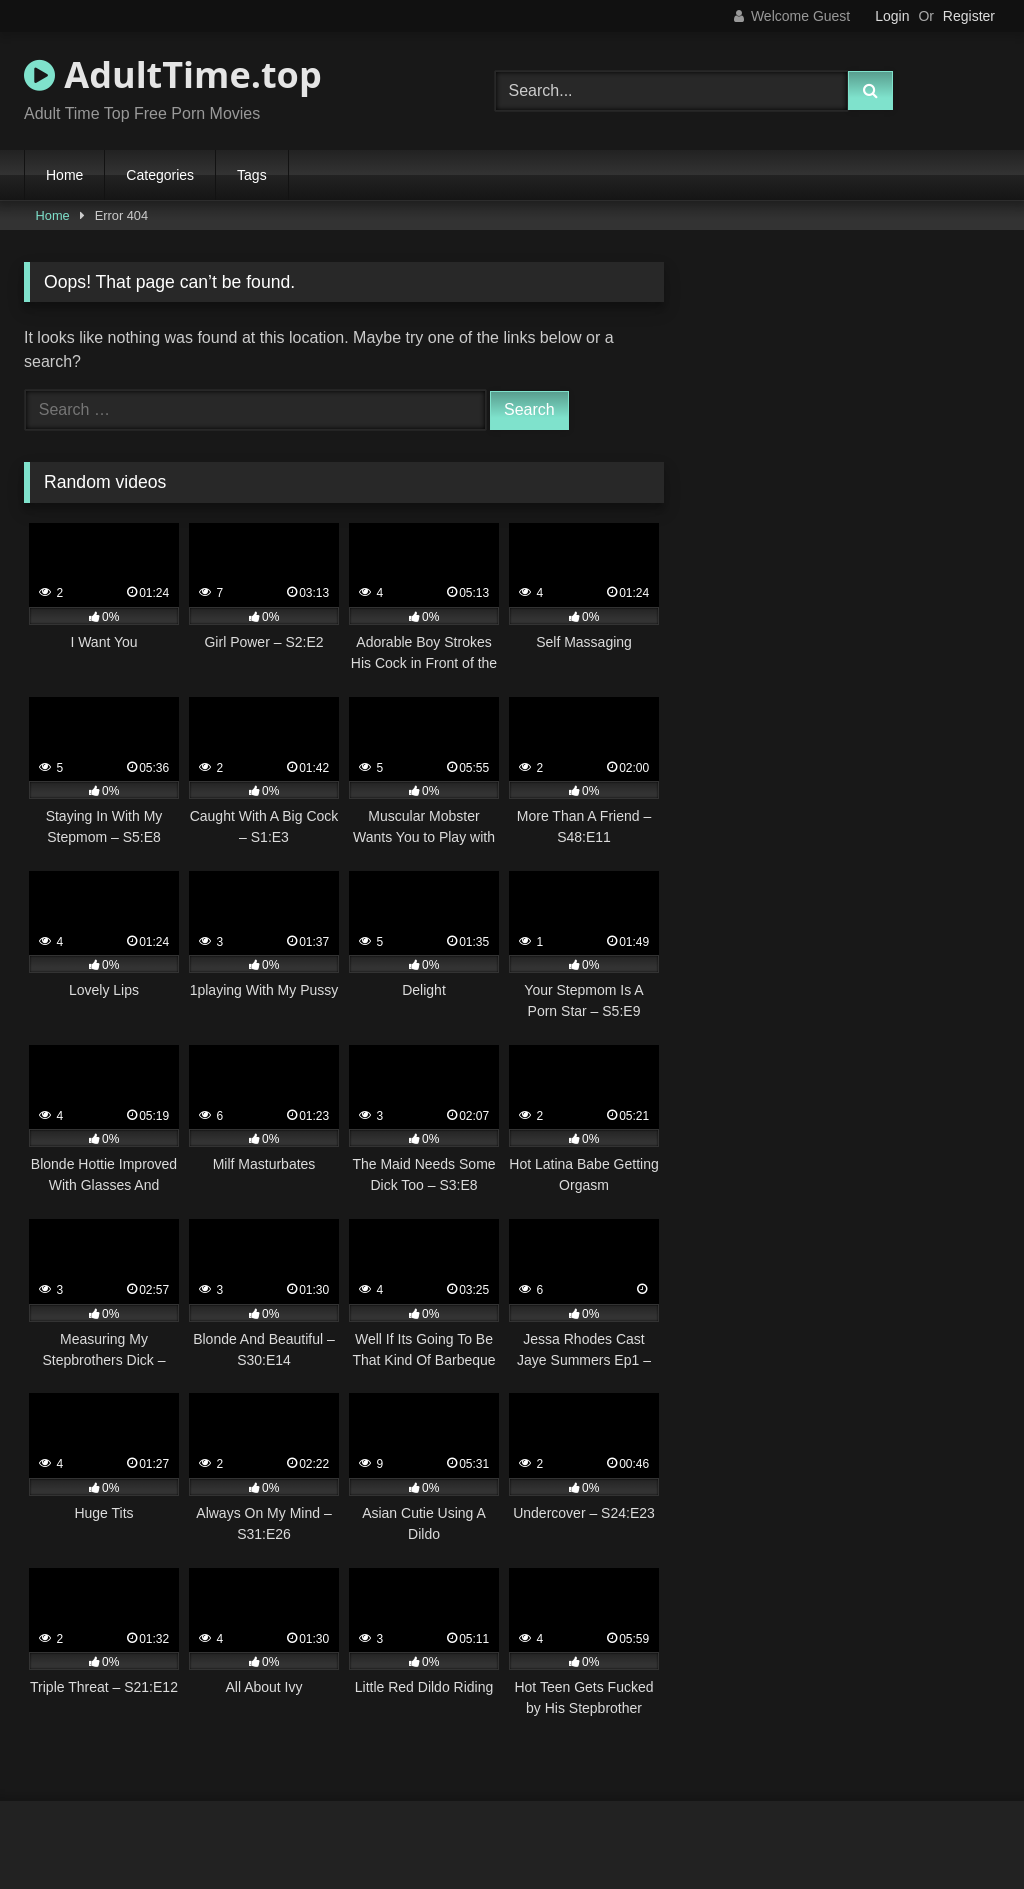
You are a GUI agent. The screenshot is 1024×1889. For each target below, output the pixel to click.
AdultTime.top (173, 74)
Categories (160, 175)
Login (892, 16)
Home (64, 175)
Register (969, 16)
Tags (252, 175)
